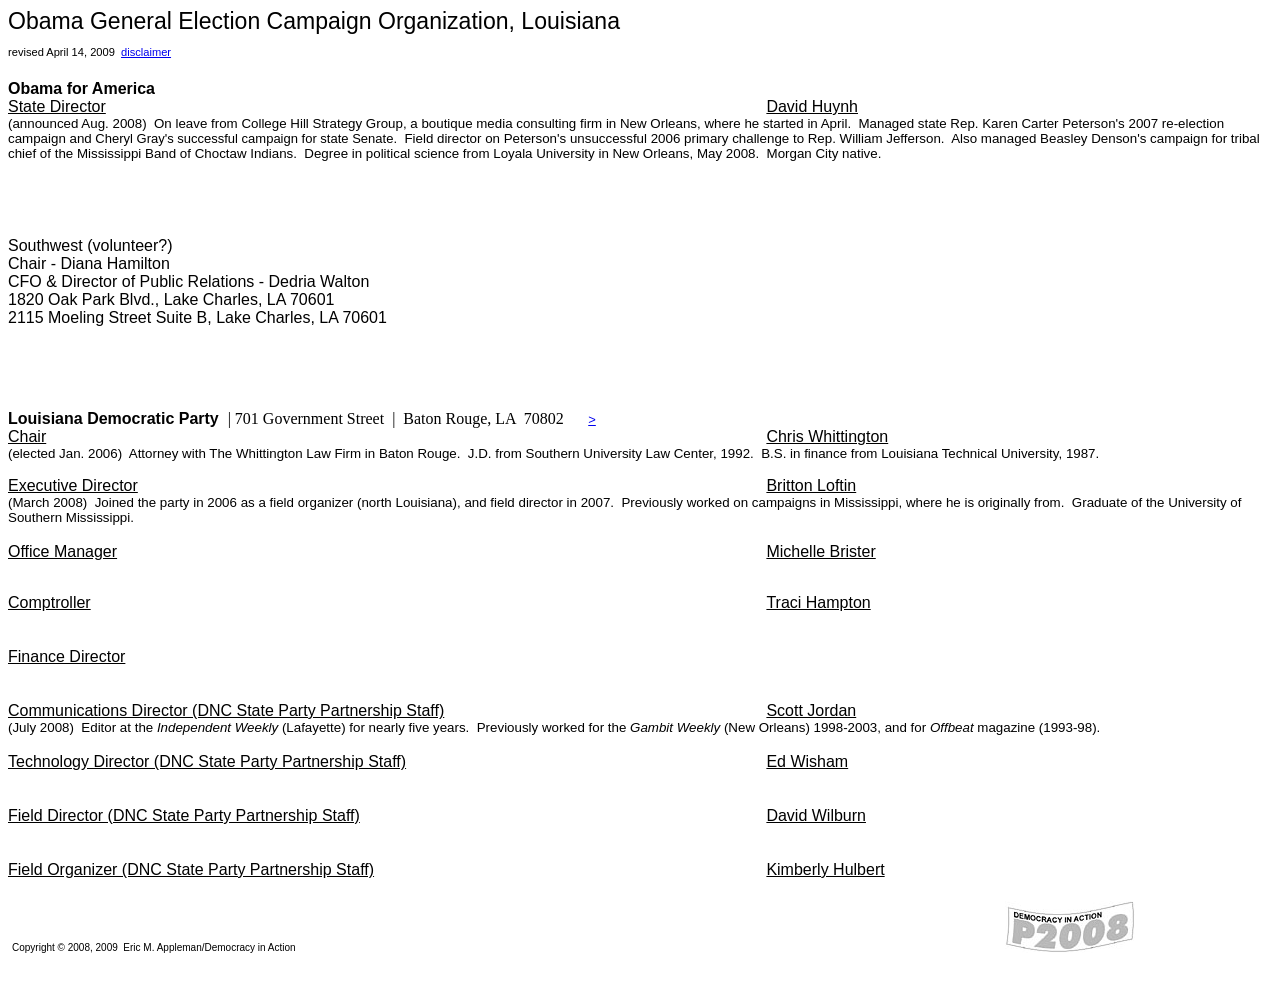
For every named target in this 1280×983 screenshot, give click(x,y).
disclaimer (146, 52)
